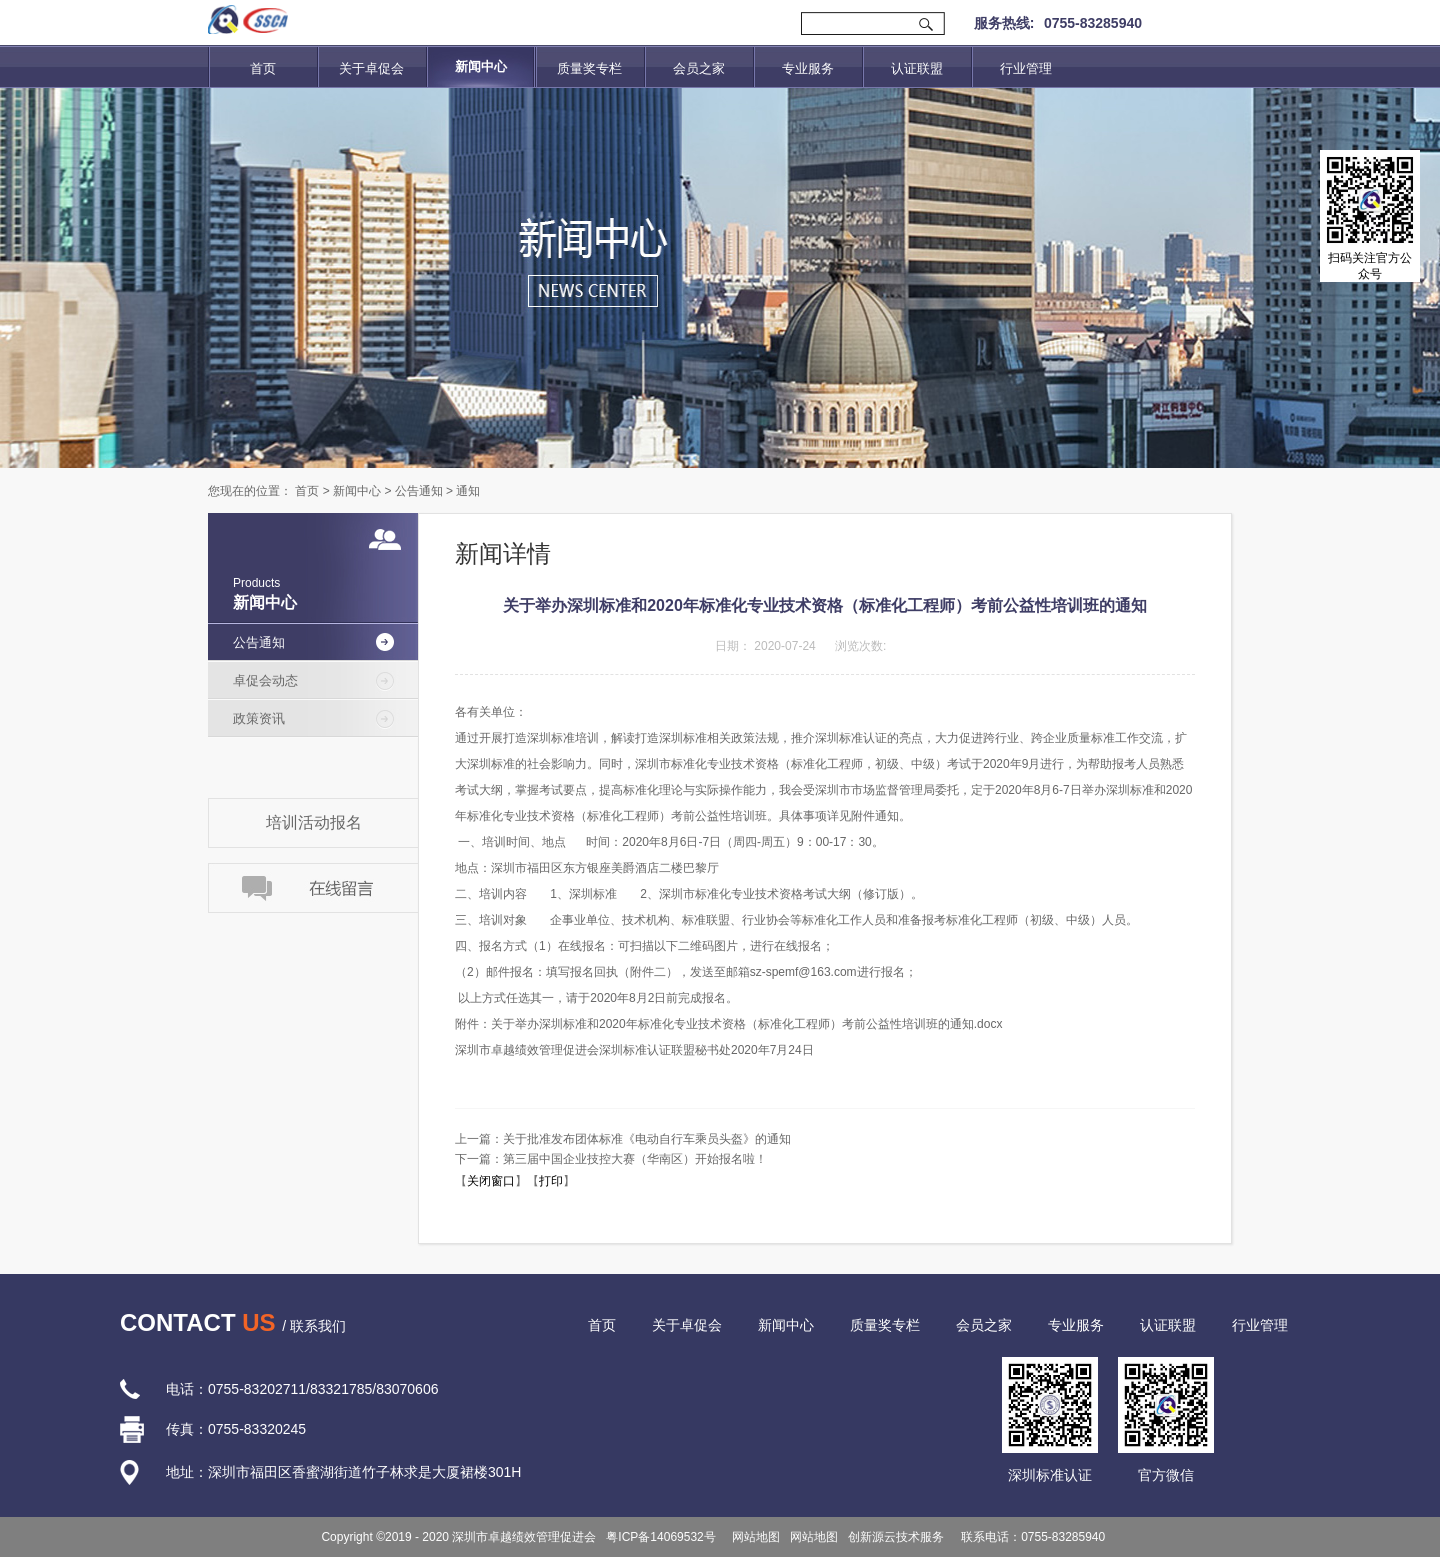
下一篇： (611, 1159)
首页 (263, 68)
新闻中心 (357, 491)
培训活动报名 (314, 822)
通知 (468, 491)
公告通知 (419, 491)
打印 (551, 1181)
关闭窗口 (491, 1181)
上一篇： (623, 1139)
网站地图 (753, 1537)
